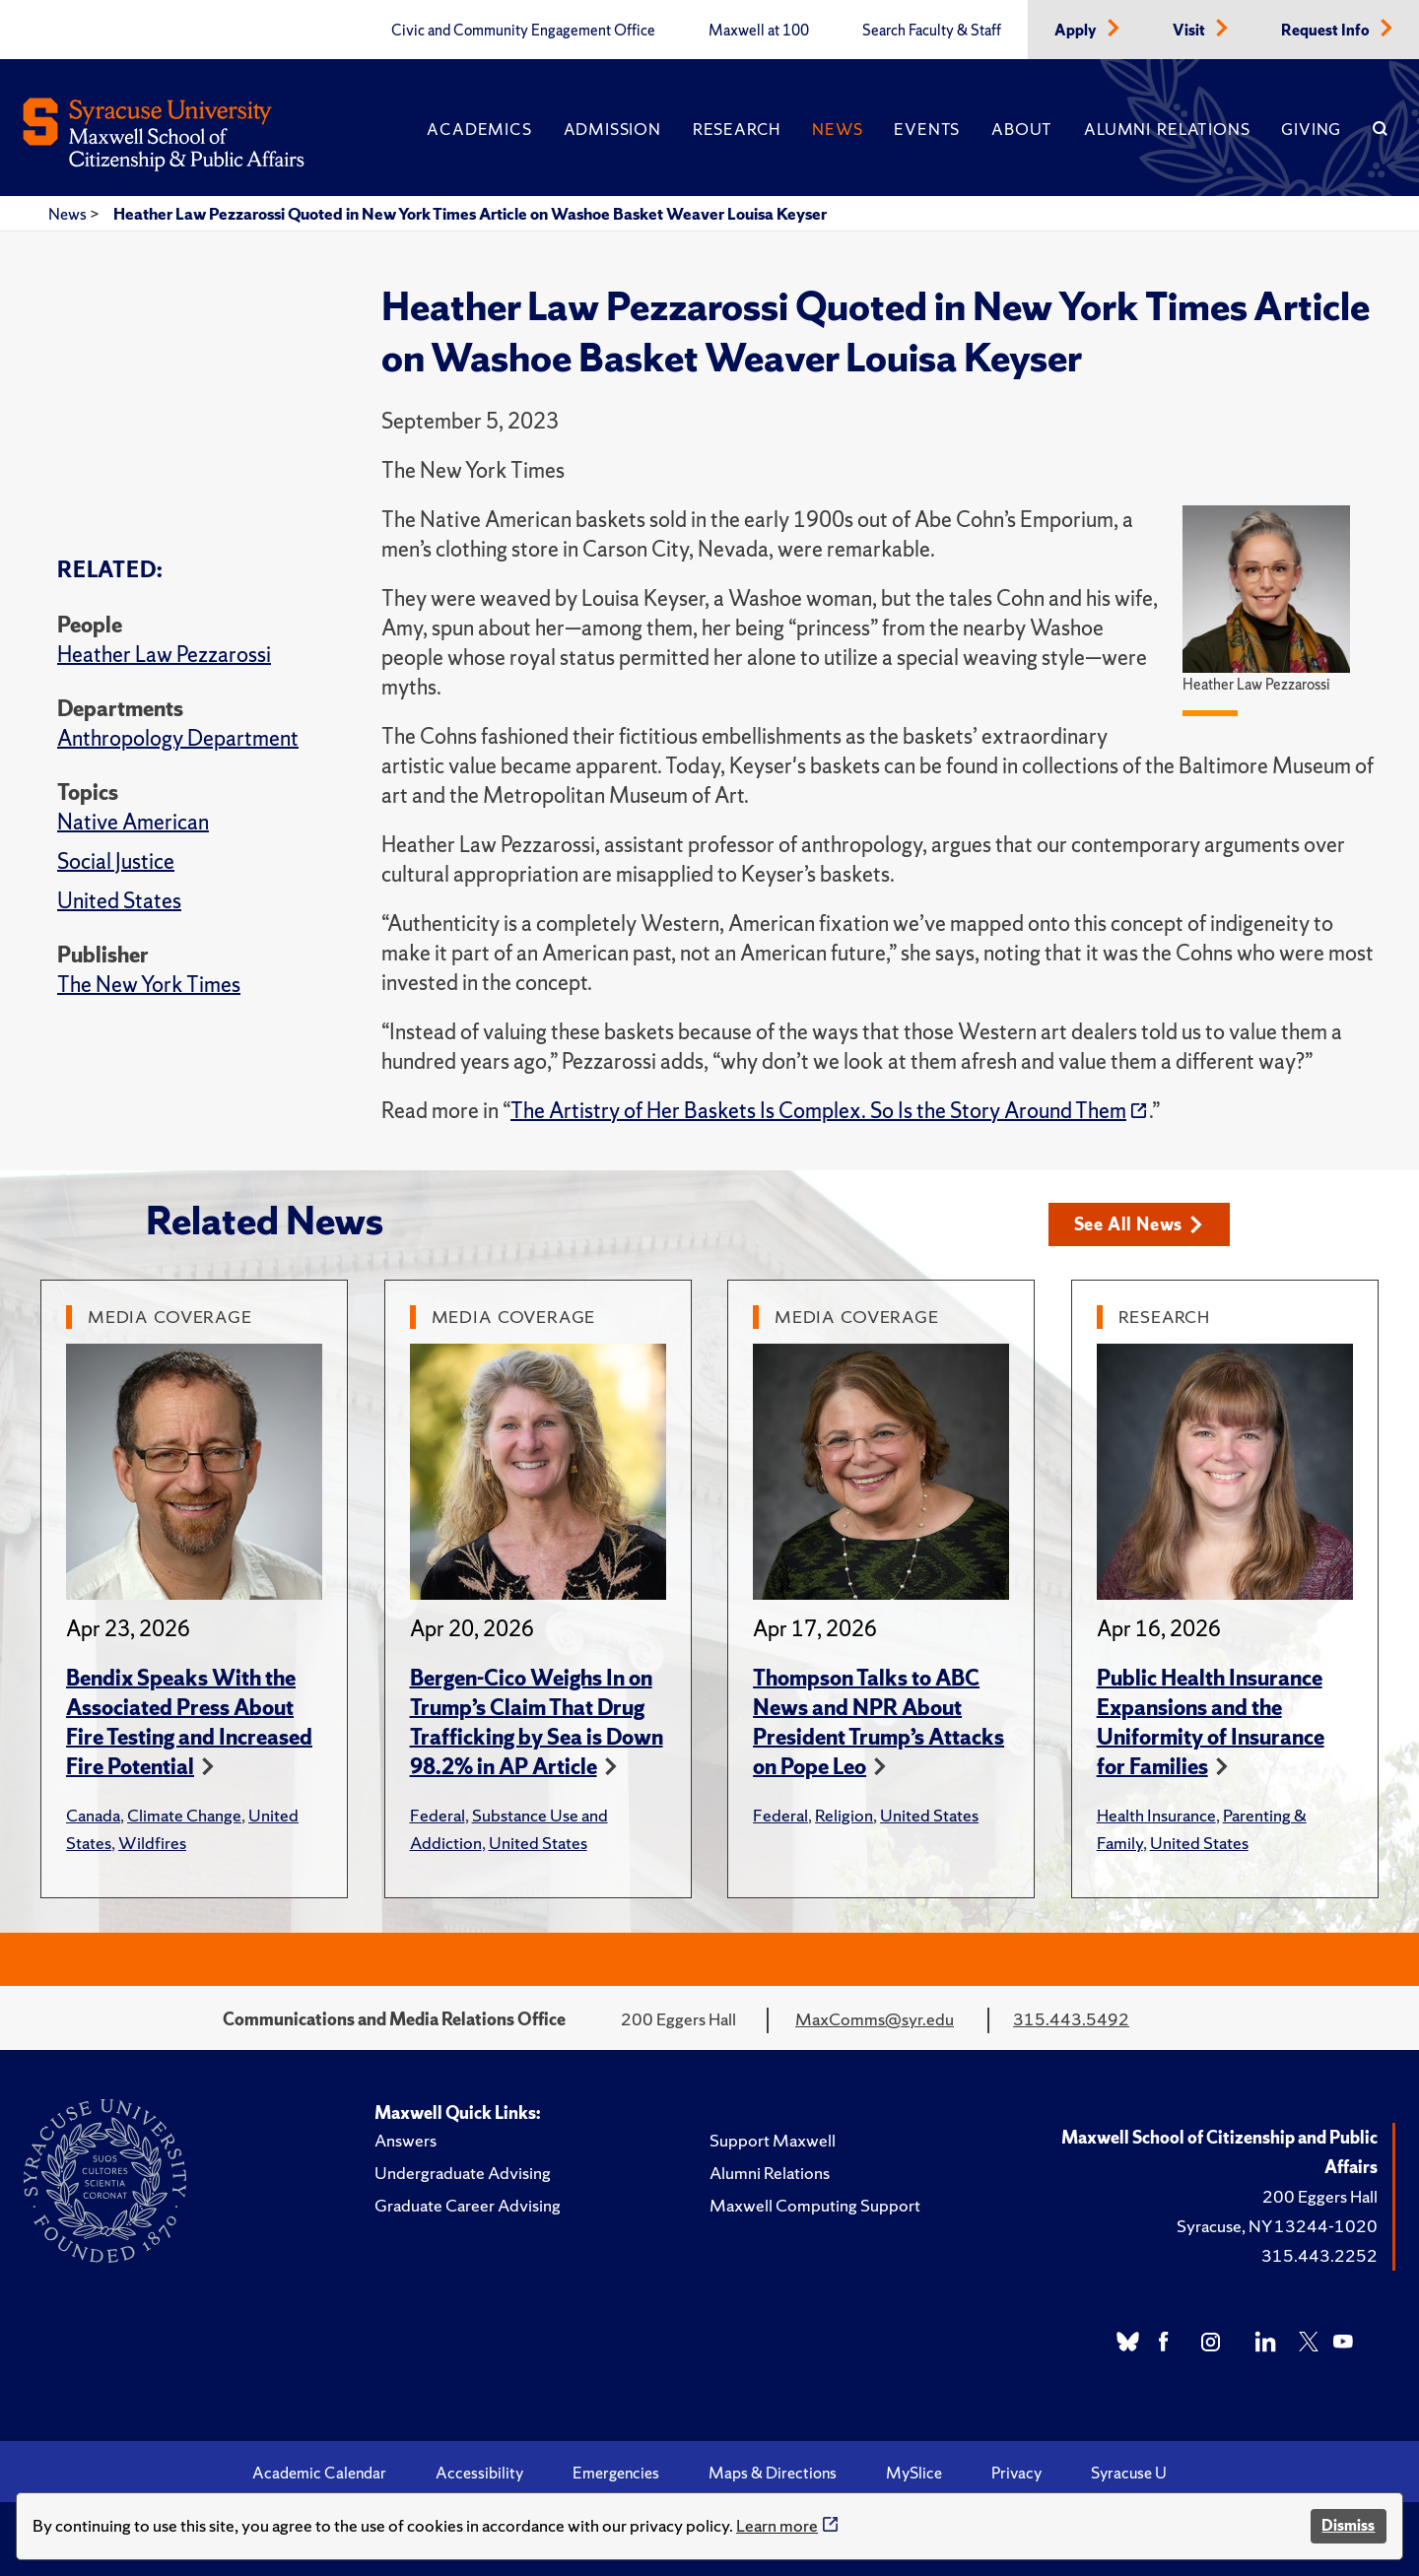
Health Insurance (1156, 1815)
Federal (437, 1815)
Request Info (1327, 30)
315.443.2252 (1319, 2255)
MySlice (914, 2472)
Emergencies (616, 2472)
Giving (1311, 129)
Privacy (1016, 2472)
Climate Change (184, 1815)
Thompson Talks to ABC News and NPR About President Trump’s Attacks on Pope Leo (878, 1722)
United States (119, 901)
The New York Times (148, 984)
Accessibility (479, 2472)
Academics (479, 129)
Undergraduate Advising (462, 2172)
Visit (1190, 30)
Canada (93, 1815)
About (1021, 129)
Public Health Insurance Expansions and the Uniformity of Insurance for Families (1210, 1722)
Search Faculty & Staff (931, 30)
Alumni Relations (1167, 129)
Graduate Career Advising (467, 2205)
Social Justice (115, 861)
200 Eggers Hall (1320, 2196)
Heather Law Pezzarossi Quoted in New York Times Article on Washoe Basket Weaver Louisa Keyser (470, 214)
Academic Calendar (319, 2472)
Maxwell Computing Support (815, 2205)
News (837, 129)
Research (736, 129)
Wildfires (152, 1842)
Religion (844, 1815)
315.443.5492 (1071, 2019)
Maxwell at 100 (759, 30)
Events (927, 129)
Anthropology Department (178, 738)
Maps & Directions (773, 2472)
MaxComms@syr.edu (874, 2019)
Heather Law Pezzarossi (164, 654)
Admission (612, 129)
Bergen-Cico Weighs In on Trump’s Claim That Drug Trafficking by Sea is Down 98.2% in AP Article (536, 1722)
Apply (1077, 30)
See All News (1138, 1224)
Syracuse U (1129, 2472)
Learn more (777, 2525)
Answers (405, 2140)
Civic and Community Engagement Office (523, 30)
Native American (133, 822)
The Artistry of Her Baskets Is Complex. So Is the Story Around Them (818, 1110)
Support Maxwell (773, 2140)
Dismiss (1348, 2525)
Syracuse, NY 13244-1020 (1277, 2225)
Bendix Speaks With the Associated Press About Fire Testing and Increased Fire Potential (189, 1722)
